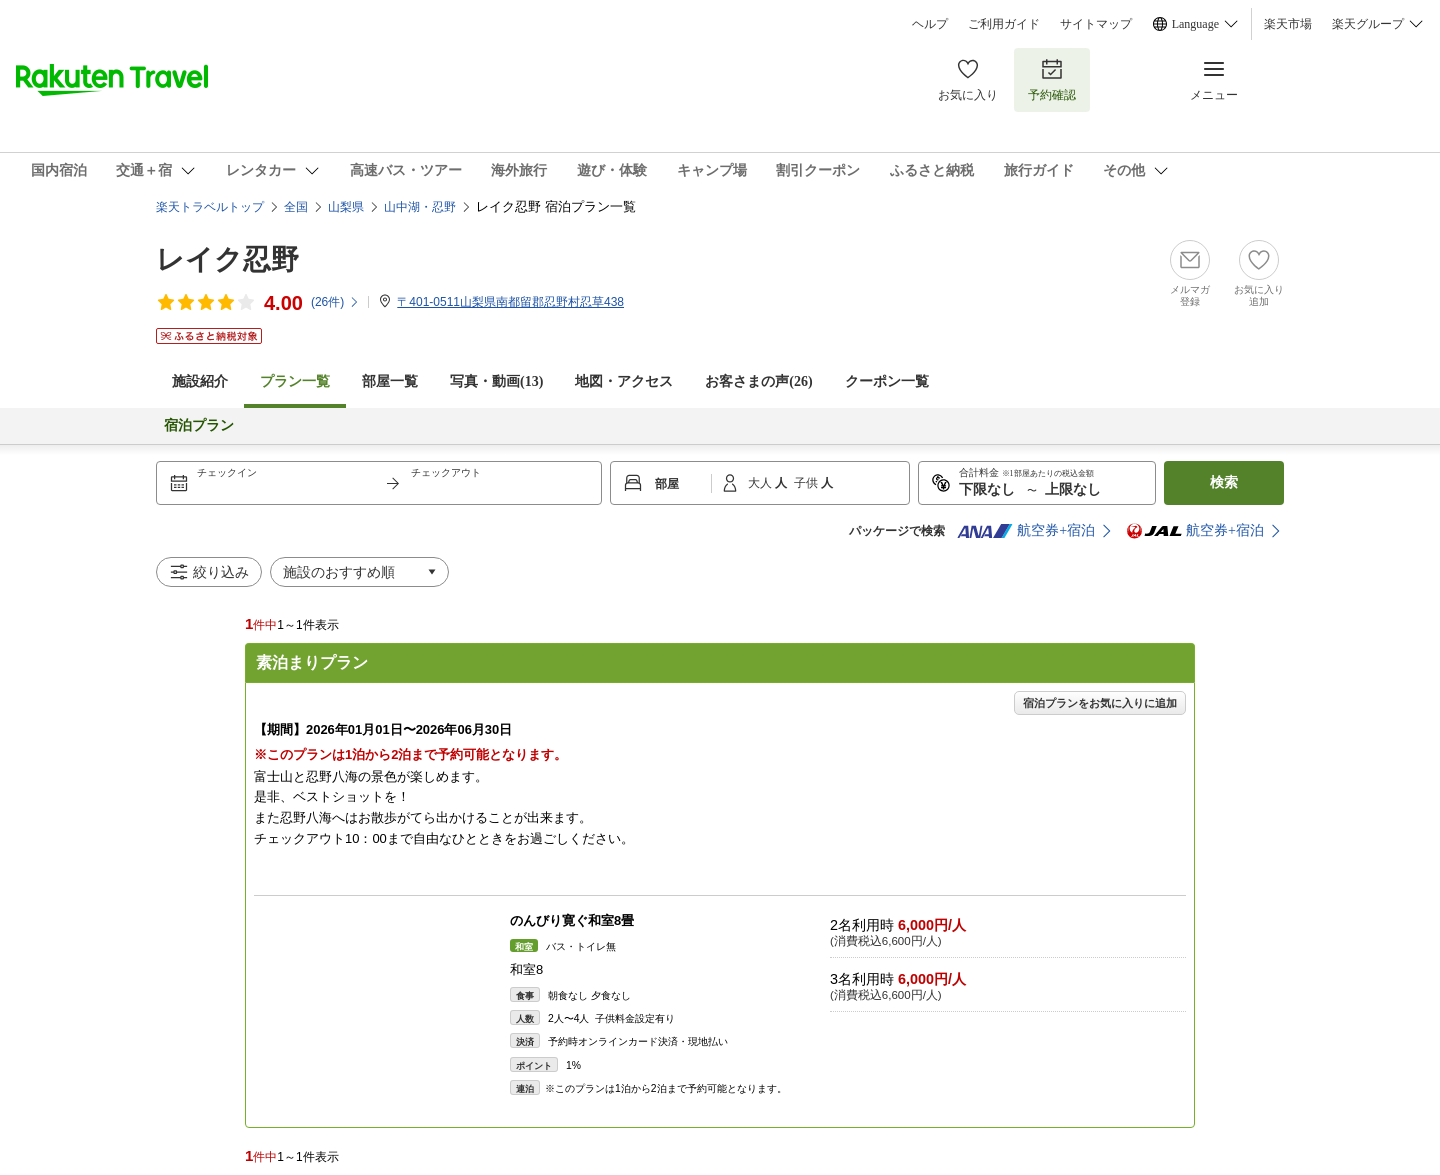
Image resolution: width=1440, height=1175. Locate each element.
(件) (335, 302)
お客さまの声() (758, 381)
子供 (807, 483)
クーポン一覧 (887, 381)
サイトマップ (1096, 24)
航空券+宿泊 (1026, 531)
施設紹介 (200, 381)
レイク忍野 (227, 259)
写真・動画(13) (496, 381)
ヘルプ (930, 24)
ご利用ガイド (1004, 24)
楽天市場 (1288, 24)
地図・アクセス (624, 381)
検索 (1224, 482)
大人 (761, 483)
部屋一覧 (390, 381)
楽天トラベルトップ (210, 207)
